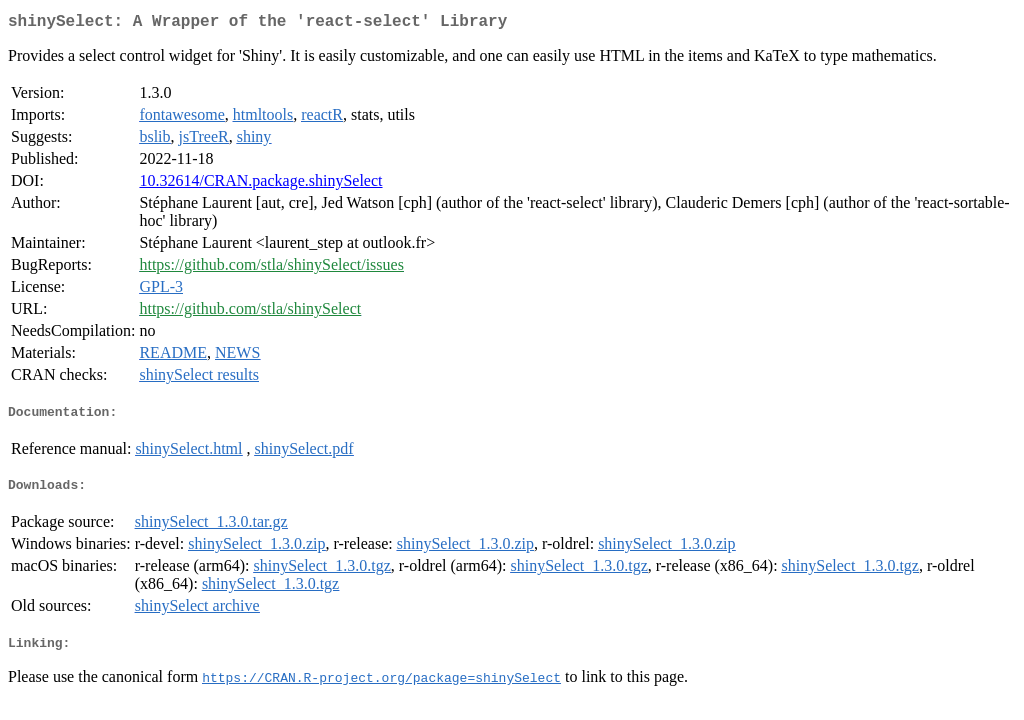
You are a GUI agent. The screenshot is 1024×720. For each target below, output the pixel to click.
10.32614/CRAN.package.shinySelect (260, 184)
